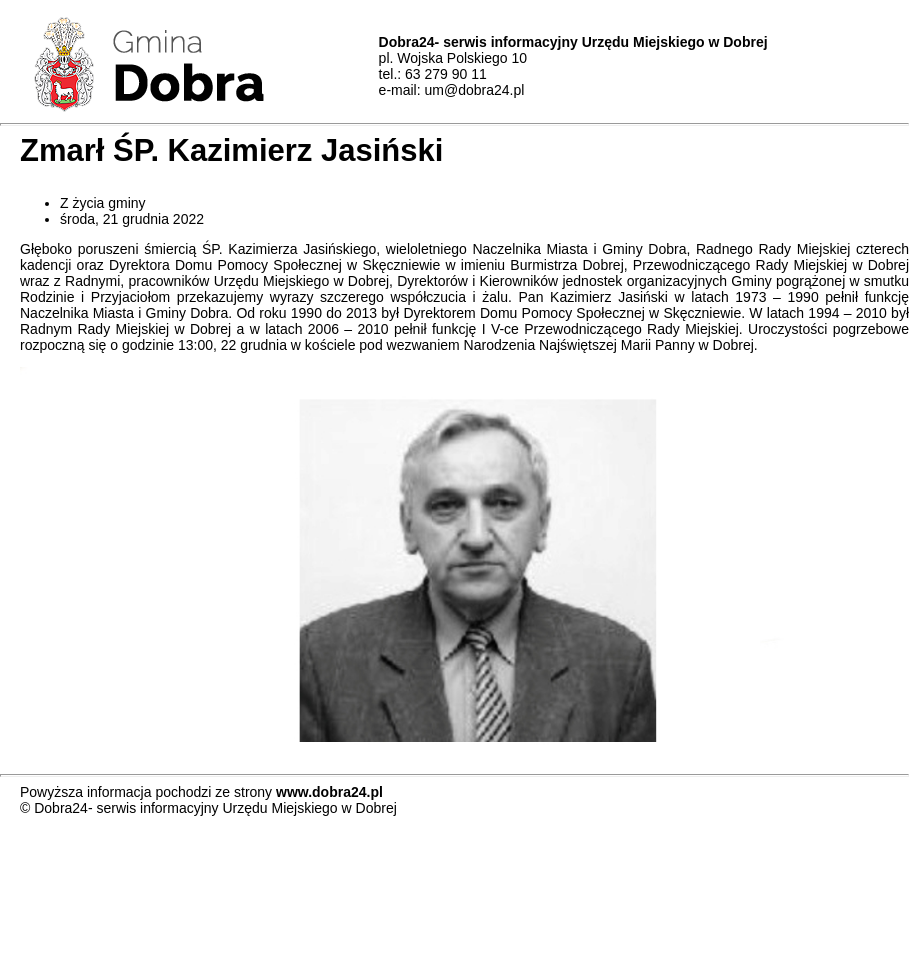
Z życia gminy (103, 203)
